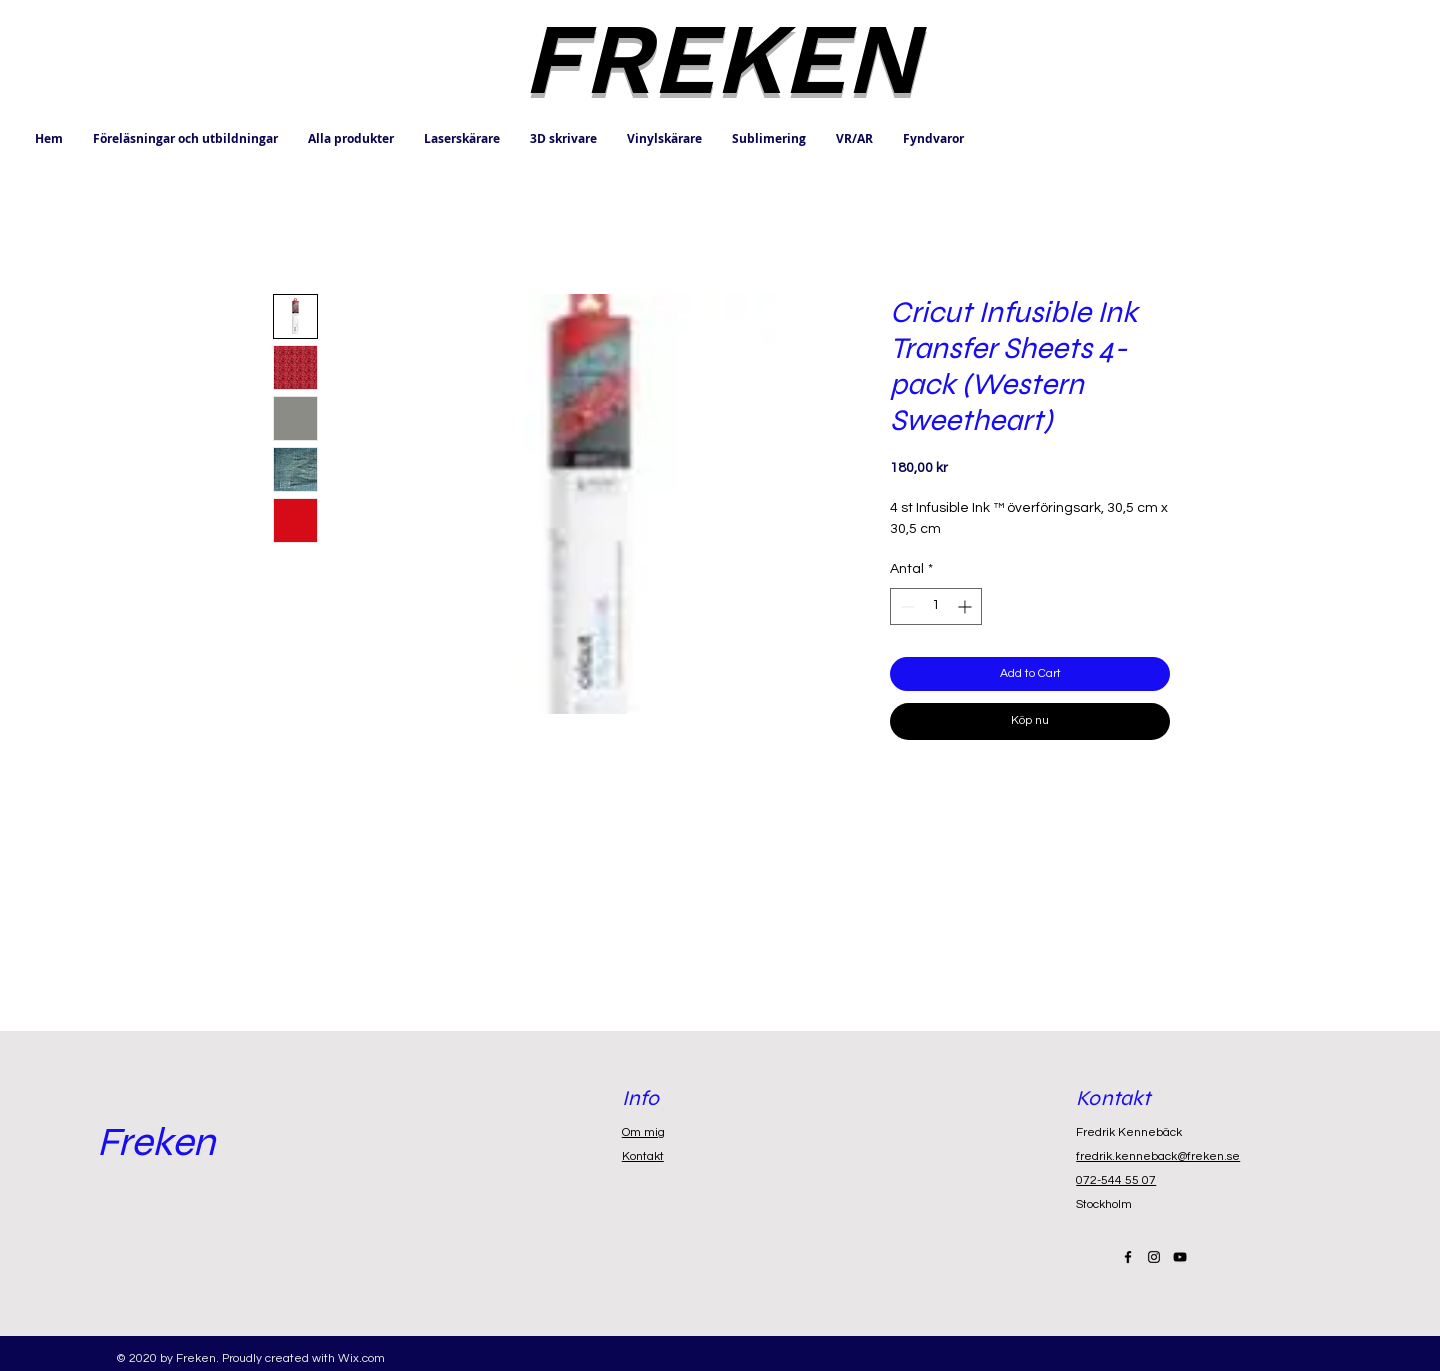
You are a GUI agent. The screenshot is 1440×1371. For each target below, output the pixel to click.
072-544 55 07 (1116, 1180)
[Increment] (966, 606)
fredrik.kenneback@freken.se (1158, 1156)
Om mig (643, 1132)
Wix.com (361, 1358)
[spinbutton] (936, 606)
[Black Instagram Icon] (1154, 1257)
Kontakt (643, 1156)
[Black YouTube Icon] (1180, 1257)
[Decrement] (905, 606)
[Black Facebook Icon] (1128, 1257)
